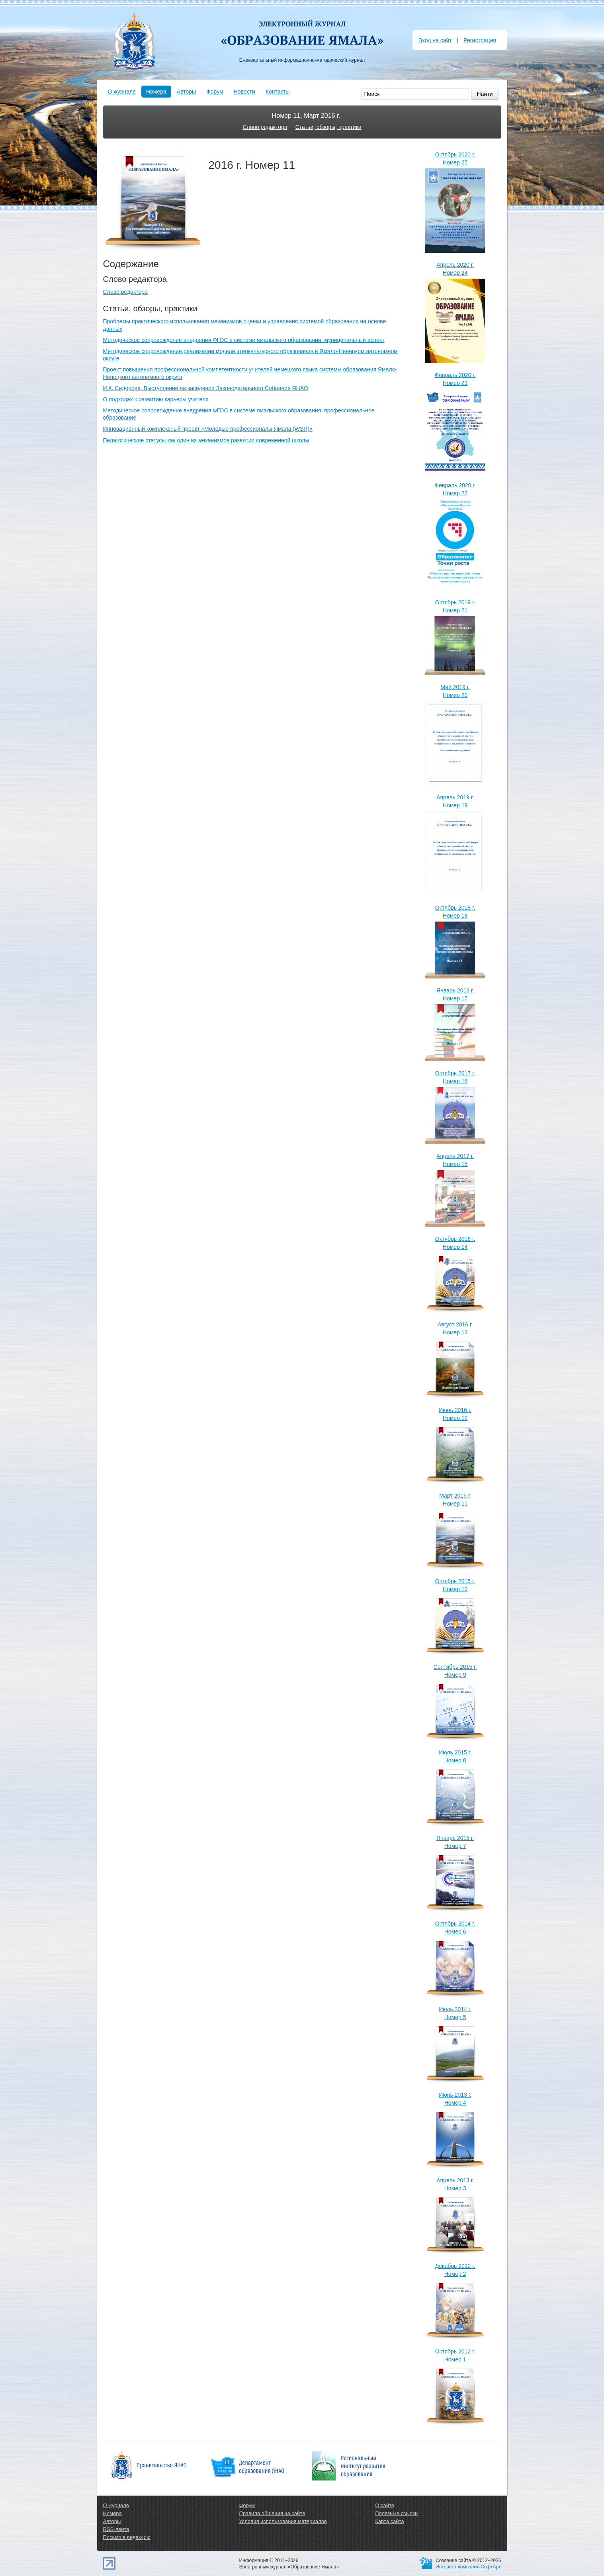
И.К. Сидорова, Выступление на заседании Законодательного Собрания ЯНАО (205, 388)
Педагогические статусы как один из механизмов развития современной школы (206, 440)
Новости (244, 91)
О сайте (384, 2505)
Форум (214, 91)
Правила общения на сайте (272, 2513)
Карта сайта (389, 2521)
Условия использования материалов (282, 2521)
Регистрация (479, 40)
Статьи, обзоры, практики (328, 127)
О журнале (122, 91)
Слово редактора (264, 127)
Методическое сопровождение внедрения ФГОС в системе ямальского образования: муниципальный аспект (244, 340)
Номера (156, 91)
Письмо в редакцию (127, 2537)
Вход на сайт (435, 40)
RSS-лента (116, 2529)
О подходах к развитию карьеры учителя (156, 399)
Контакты (277, 91)
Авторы (186, 91)
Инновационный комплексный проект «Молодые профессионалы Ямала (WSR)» (208, 429)
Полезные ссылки (396, 2513)
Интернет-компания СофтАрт (468, 2567)
